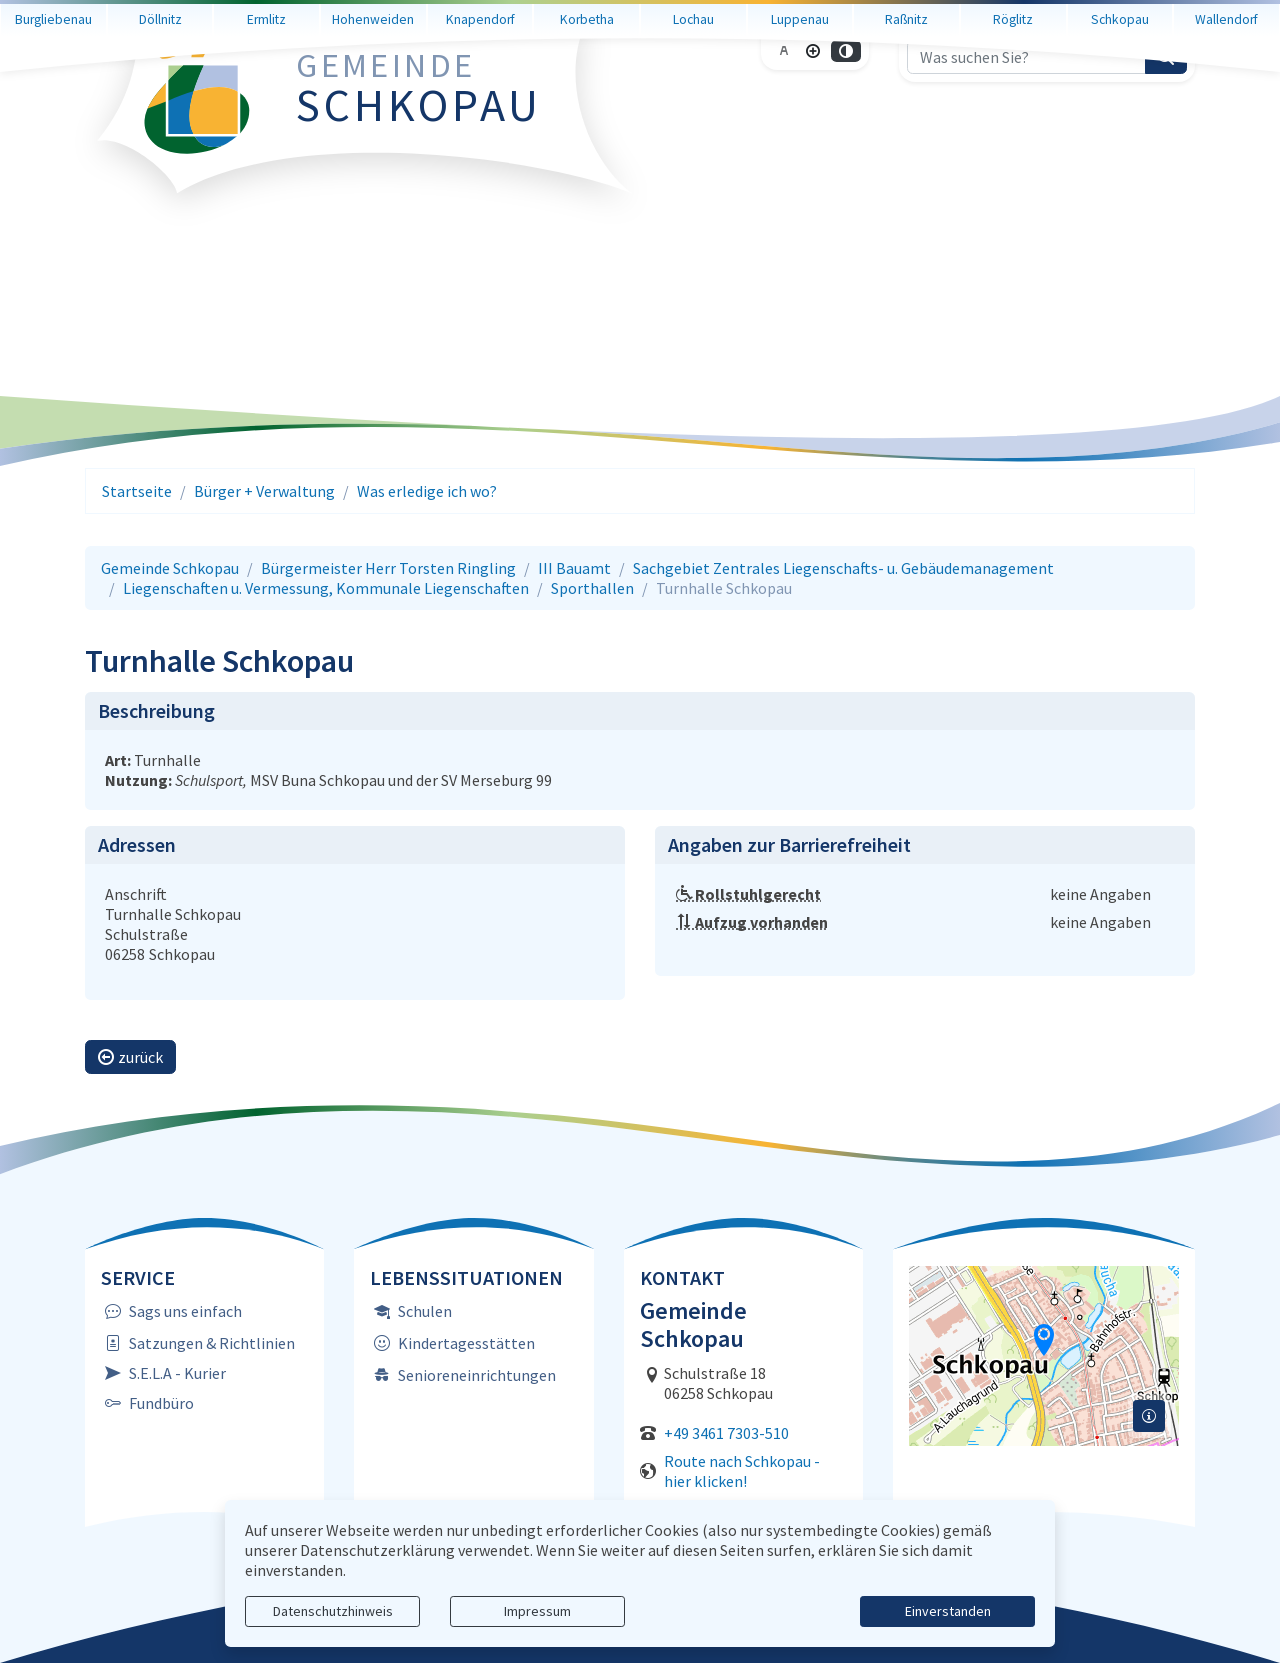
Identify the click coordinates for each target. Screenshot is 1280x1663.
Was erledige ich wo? (427, 491)
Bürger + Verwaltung (264, 491)
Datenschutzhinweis (333, 1611)
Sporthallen (592, 588)
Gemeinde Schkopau (170, 568)
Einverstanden (948, 1611)
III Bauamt (574, 568)
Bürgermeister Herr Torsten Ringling (388, 568)
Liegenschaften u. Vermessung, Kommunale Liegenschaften (326, 588)
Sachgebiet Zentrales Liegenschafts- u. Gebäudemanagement (843, 568)
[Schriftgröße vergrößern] (813, 63)
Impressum (537, 1611)
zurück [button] (130, 1057)
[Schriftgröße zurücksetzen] (784, 63)
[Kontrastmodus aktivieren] (846, 63)
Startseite (137, 491)
